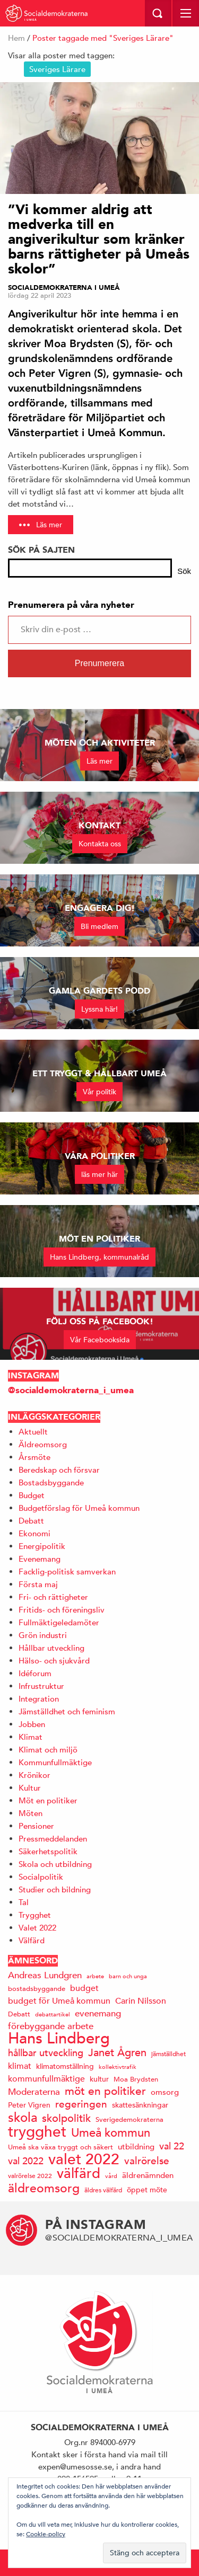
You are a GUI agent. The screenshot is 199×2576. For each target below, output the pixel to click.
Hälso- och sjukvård (54, 1661)
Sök (184, 571)
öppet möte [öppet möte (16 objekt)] (147, 2189)
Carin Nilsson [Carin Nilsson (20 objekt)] (140, 2001)
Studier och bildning (55, 1889)
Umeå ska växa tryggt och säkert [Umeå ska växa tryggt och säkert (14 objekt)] (60, 2147)
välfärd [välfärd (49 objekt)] (78, 2173)
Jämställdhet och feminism (67, 1711)
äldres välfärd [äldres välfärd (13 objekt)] (103, 2189)
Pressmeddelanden (53, 1839)
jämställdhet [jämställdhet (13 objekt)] (168, 2053)
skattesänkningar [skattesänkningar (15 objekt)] (140, 2105)
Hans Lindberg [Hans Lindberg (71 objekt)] (59, 2038)
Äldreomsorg (43, 1444)
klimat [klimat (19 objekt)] (19, 2066)
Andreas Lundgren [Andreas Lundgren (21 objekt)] (45, 1975)
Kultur (30, 1788)
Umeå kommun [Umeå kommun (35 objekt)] (110, 2133)
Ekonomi (34, 1533)
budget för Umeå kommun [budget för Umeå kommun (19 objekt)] (59, 2001)
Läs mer (49, 524)
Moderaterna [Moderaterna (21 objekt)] (34, 2091)
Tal (24, 1902)
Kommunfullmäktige (55, 1762)
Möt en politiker (48, 1800)
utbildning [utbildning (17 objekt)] (136, 2146)
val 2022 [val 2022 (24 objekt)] (26, 2161)
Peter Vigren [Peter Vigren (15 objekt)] (29, 2105)
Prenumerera (99, 663)
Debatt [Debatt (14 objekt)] (19, 2014)
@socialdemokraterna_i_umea (71, 1390)
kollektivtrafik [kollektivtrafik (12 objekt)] (117, 2066)
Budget (32, 1495)
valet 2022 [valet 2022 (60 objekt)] (83, 2159)
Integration (39, 1699)
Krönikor (34, 1775)
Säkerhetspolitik (48, 1851)
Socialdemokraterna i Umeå (64, 288)
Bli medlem (99, 926)
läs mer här (99, 1174)
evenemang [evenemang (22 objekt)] (98, 2013)
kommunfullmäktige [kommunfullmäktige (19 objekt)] (46, 2079)
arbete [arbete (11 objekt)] (95, 1976)
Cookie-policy (45, 2533)
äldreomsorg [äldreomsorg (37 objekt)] (44, 2188)
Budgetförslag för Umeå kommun (79, 1508)
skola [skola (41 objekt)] (22, 2117)
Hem (16, 38)
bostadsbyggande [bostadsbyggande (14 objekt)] (36, 1988)
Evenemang (39, 1559)
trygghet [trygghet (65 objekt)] (37, 2132)
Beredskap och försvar (59, 1470)
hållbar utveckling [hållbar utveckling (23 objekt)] (45, 2053)
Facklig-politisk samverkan (67, 1571)
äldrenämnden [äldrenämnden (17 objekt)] (148, 2175)
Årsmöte (34, 1457)
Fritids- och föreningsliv (62, 1610)
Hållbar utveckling (51, 1648)
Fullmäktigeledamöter (59, 1622)
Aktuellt (33, 1432)
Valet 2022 (37, 1928)
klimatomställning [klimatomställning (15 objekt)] (65, 2066)
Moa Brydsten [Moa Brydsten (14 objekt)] (136, 2079)
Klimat (30, 1737)
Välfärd (32, 1940)
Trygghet (35, 1915)
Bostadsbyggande (51, 1482)
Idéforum (35, 1673)
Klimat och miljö (48, 1750)
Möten (30, 1813)
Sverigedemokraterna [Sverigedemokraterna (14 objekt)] (129, 2119)
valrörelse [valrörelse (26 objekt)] (146, 2161)
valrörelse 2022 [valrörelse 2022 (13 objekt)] (30, 2175)
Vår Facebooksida (99, 1339)
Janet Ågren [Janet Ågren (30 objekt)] (117, 2053)
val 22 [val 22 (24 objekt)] (171, 2146)
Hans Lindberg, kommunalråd (99, 1257)
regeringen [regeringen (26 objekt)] (81, 2104)
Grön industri (43, 1635)
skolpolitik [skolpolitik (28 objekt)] (66, 2118)
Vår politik (99, 1091)
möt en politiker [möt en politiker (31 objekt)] (105, 2091)
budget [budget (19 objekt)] (84, 1988)
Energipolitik (42, 1546)
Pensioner (36, 1826)
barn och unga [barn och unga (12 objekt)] (128, 1976)
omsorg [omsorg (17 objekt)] (165, 2092)
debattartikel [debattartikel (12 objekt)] (52, 2014)
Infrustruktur (41, 1686)
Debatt (31, 1521)
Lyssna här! (99, 1009)
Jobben (32, 1724)
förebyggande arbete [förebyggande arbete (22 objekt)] (50, 2026)
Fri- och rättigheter (53, 1597)
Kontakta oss (100, 843)
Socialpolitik (41, 1877)
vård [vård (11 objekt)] (111, 2176)
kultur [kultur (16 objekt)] (99, 2079)
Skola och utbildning (55, 1864)
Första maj (38, 1584)
